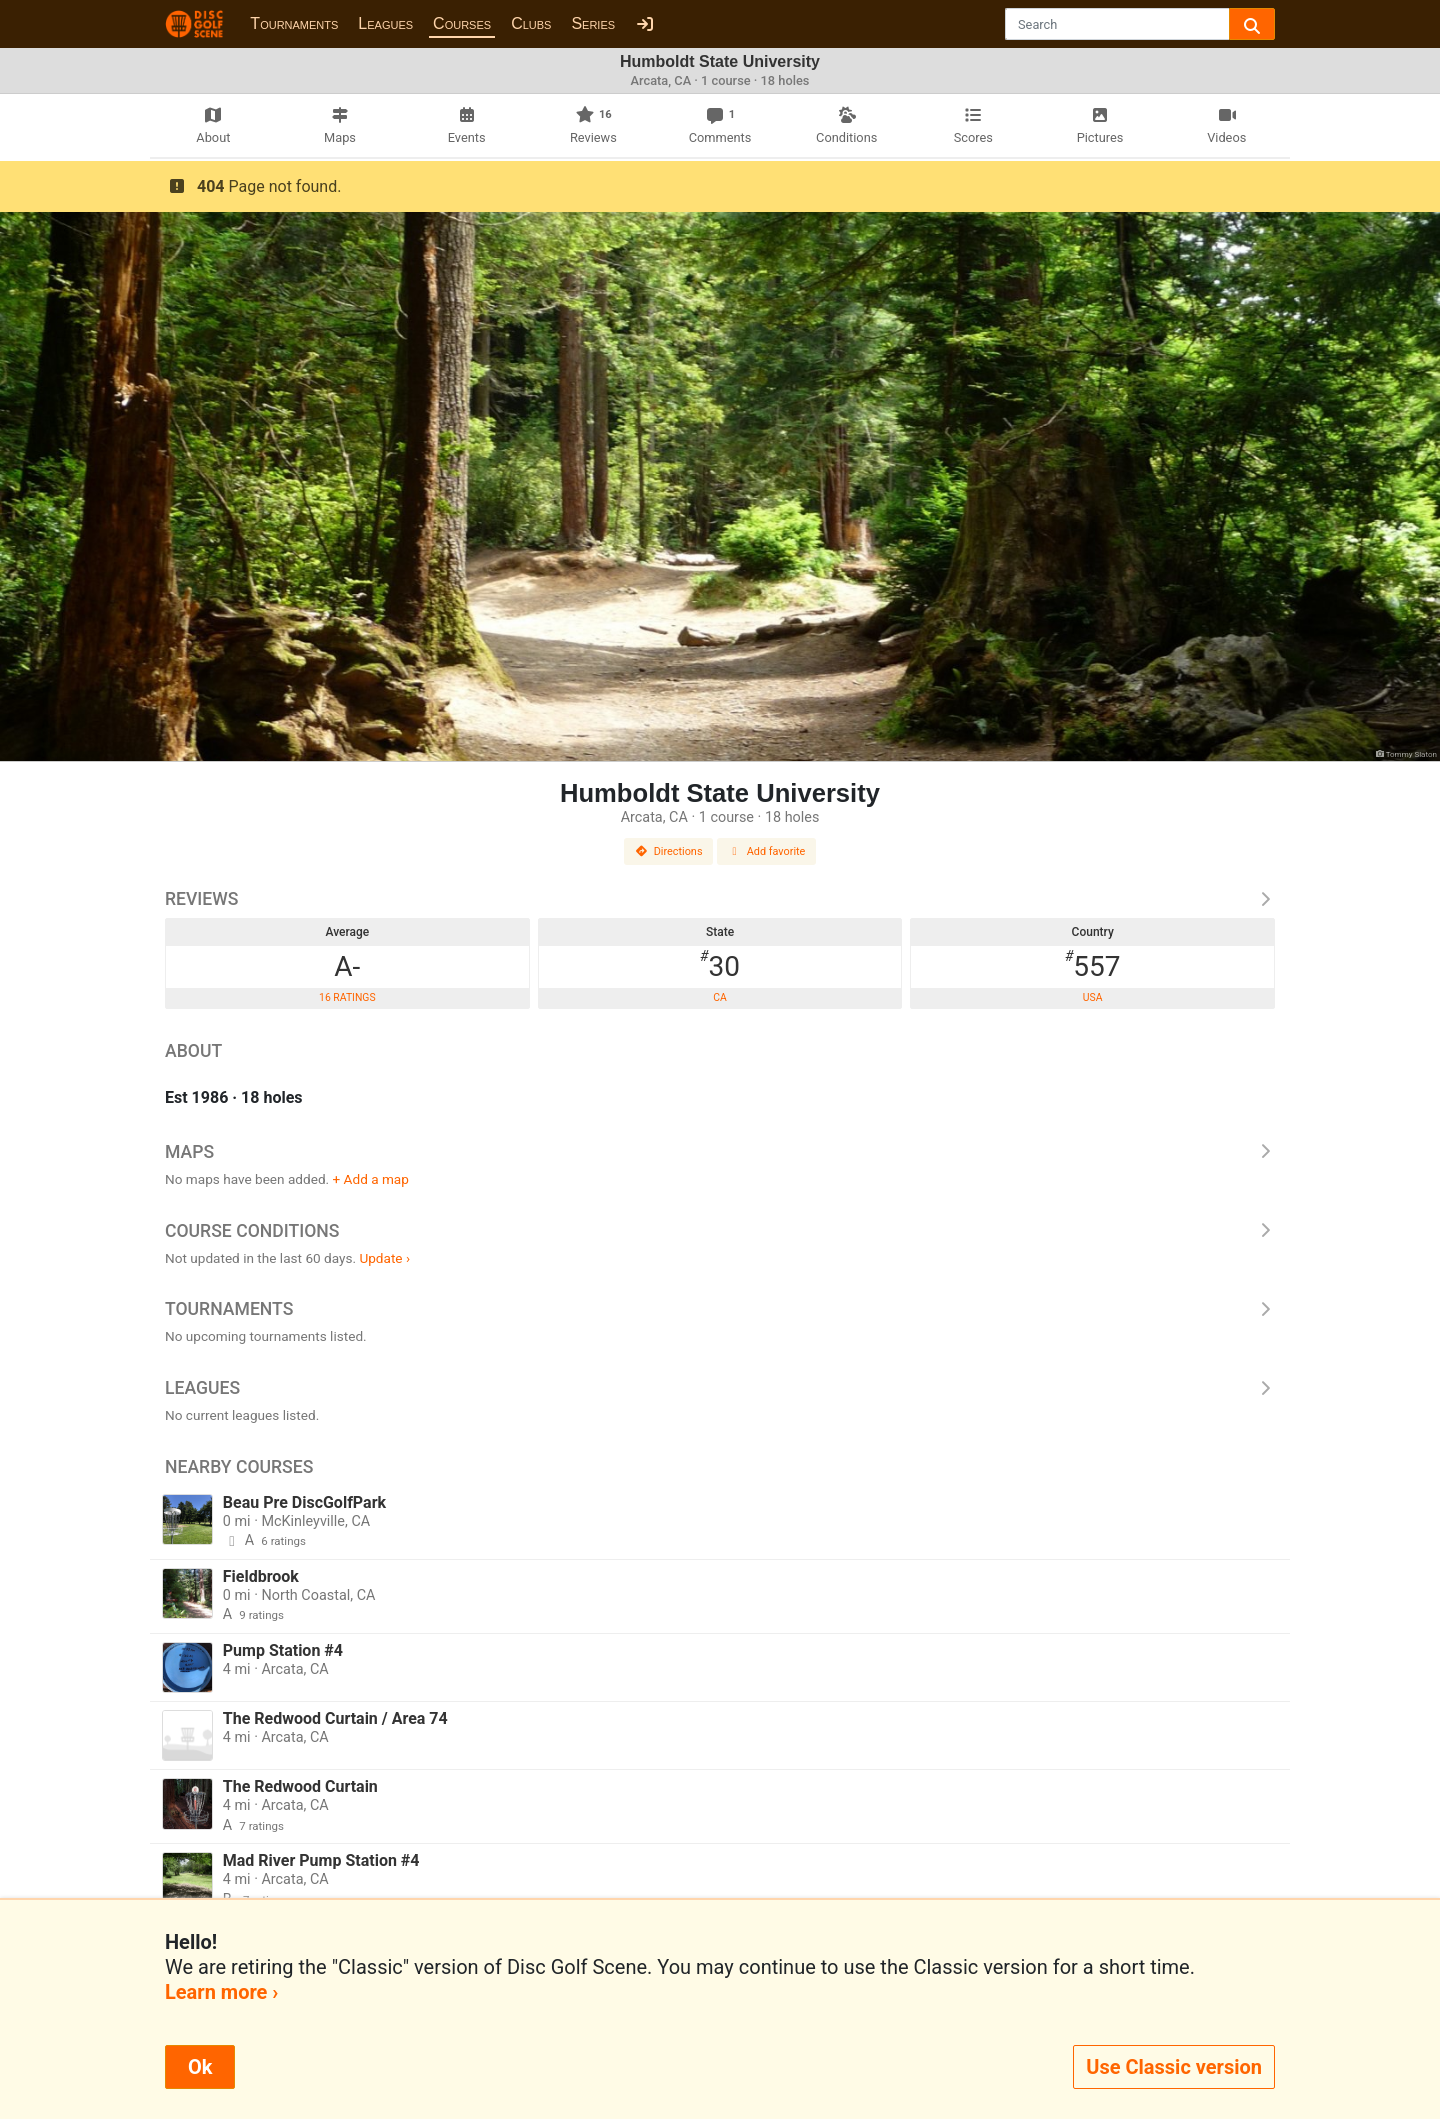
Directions (669, 851)
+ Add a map (371, 1179)
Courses (462, 23)
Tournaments (294, 23)
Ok (200, 2067)
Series (593, 23)
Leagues (385, 23)
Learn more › (221, 1992)
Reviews (720, 899)
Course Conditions (720, 1231)
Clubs (531, 23)
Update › (384, 1258)
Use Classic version (1174, 2067)
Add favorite (767, 851)
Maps (720, 1152)
